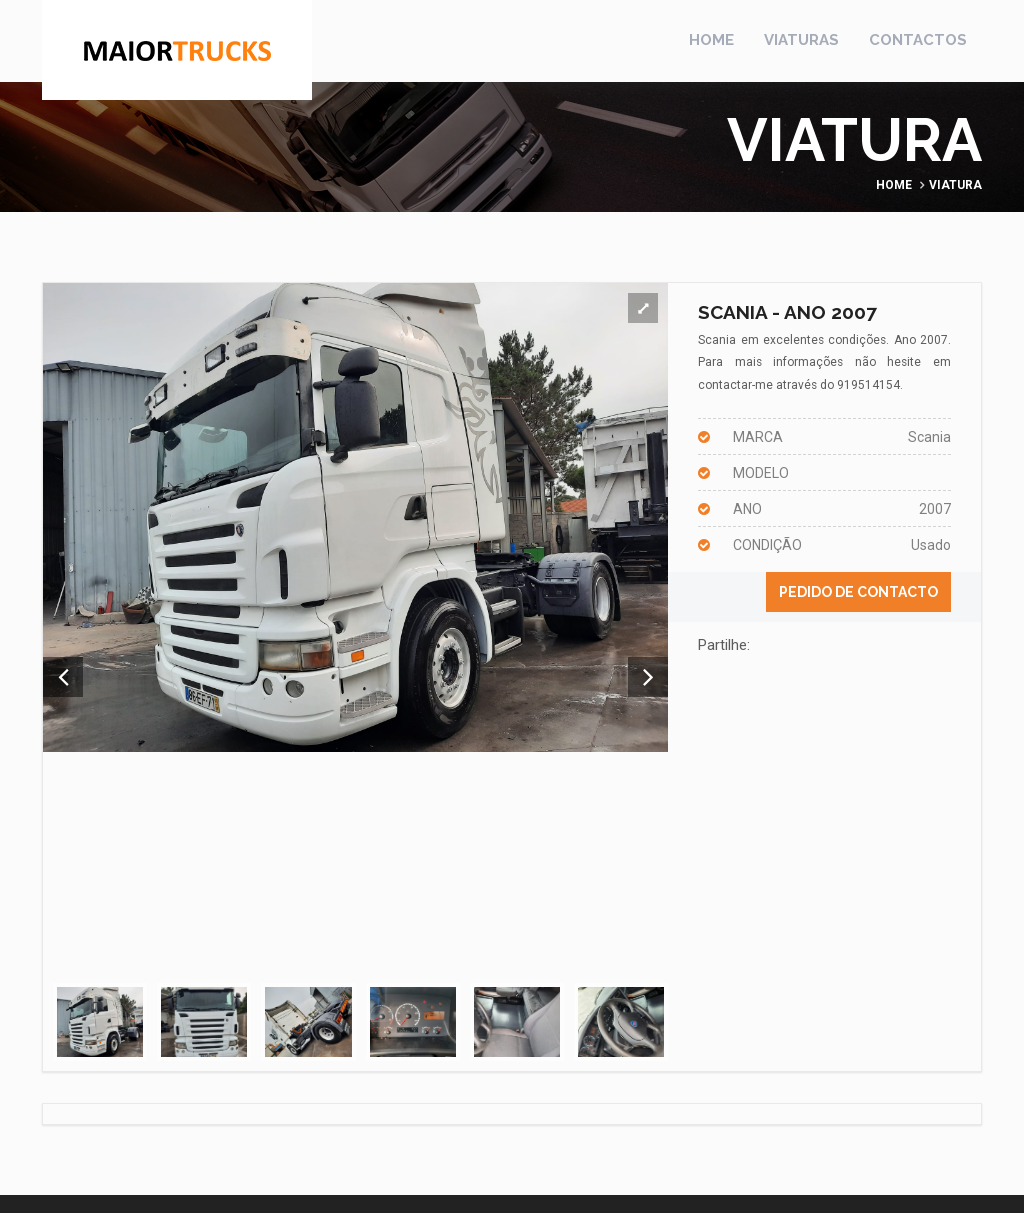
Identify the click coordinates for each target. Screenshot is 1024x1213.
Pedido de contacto (858, 592)
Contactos (918, 40)
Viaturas (801, 40)
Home (711, 40)
